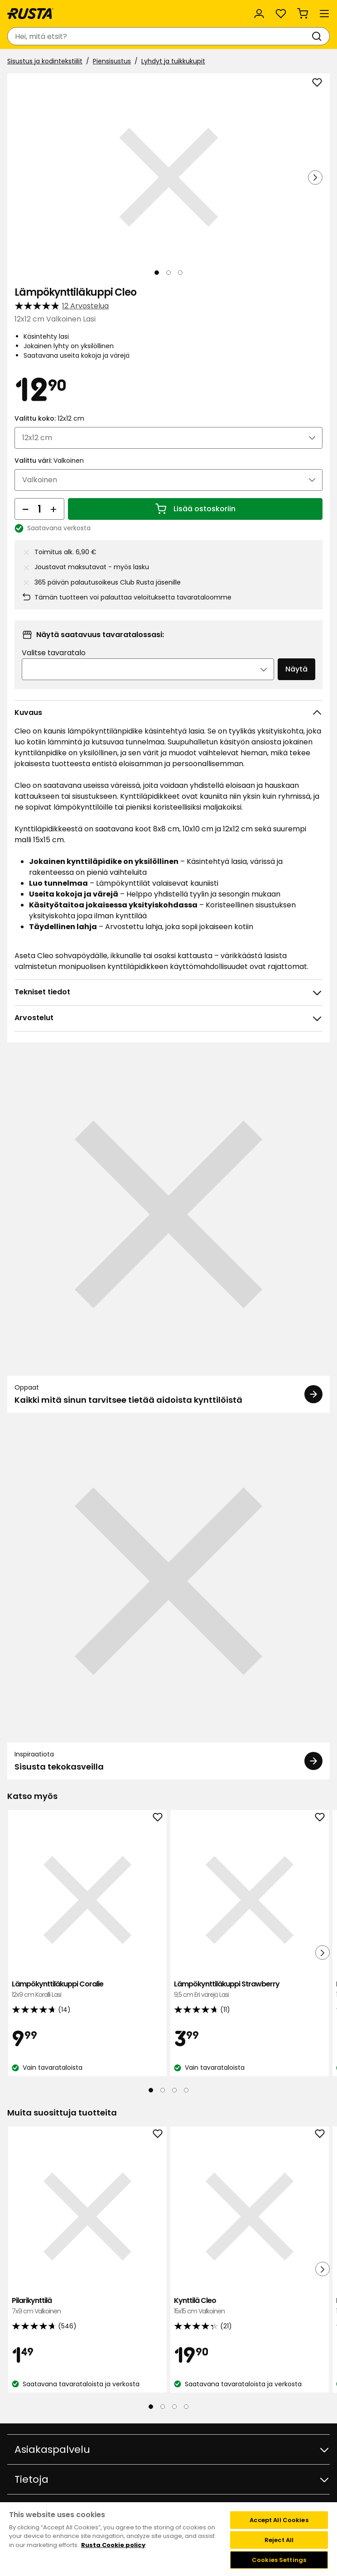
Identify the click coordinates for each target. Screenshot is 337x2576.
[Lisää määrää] (53, 509)
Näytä (296, 669)
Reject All (279, 2540)
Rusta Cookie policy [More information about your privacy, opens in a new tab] (113, 2545)
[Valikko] (324, 13)
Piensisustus (112, 61)
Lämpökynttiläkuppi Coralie (87, 1989)
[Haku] (318, 36)
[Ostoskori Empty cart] (302, 13)
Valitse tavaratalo (54, 653)
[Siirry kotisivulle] (30, 13)
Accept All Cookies (279, 2520)
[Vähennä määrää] (25, 509)
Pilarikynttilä (87, 2306)
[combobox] (159, 36)
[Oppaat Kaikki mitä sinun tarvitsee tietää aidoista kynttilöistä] (168, 1233)
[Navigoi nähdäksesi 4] (186, 2090)
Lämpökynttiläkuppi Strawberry (249, 1989)
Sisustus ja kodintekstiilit (44, 61)
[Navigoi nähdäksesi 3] (180, 272)
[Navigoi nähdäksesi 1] (156, 272)
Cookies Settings (279, 2560)
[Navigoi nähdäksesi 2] (168, 272)
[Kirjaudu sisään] (259, 13)
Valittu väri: (49, 460)
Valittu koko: (49, 418)
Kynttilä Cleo (249, 2306)
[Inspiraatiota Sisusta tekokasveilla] (168, 1600)
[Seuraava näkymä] (315, 177)
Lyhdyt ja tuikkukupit (173, 61)
